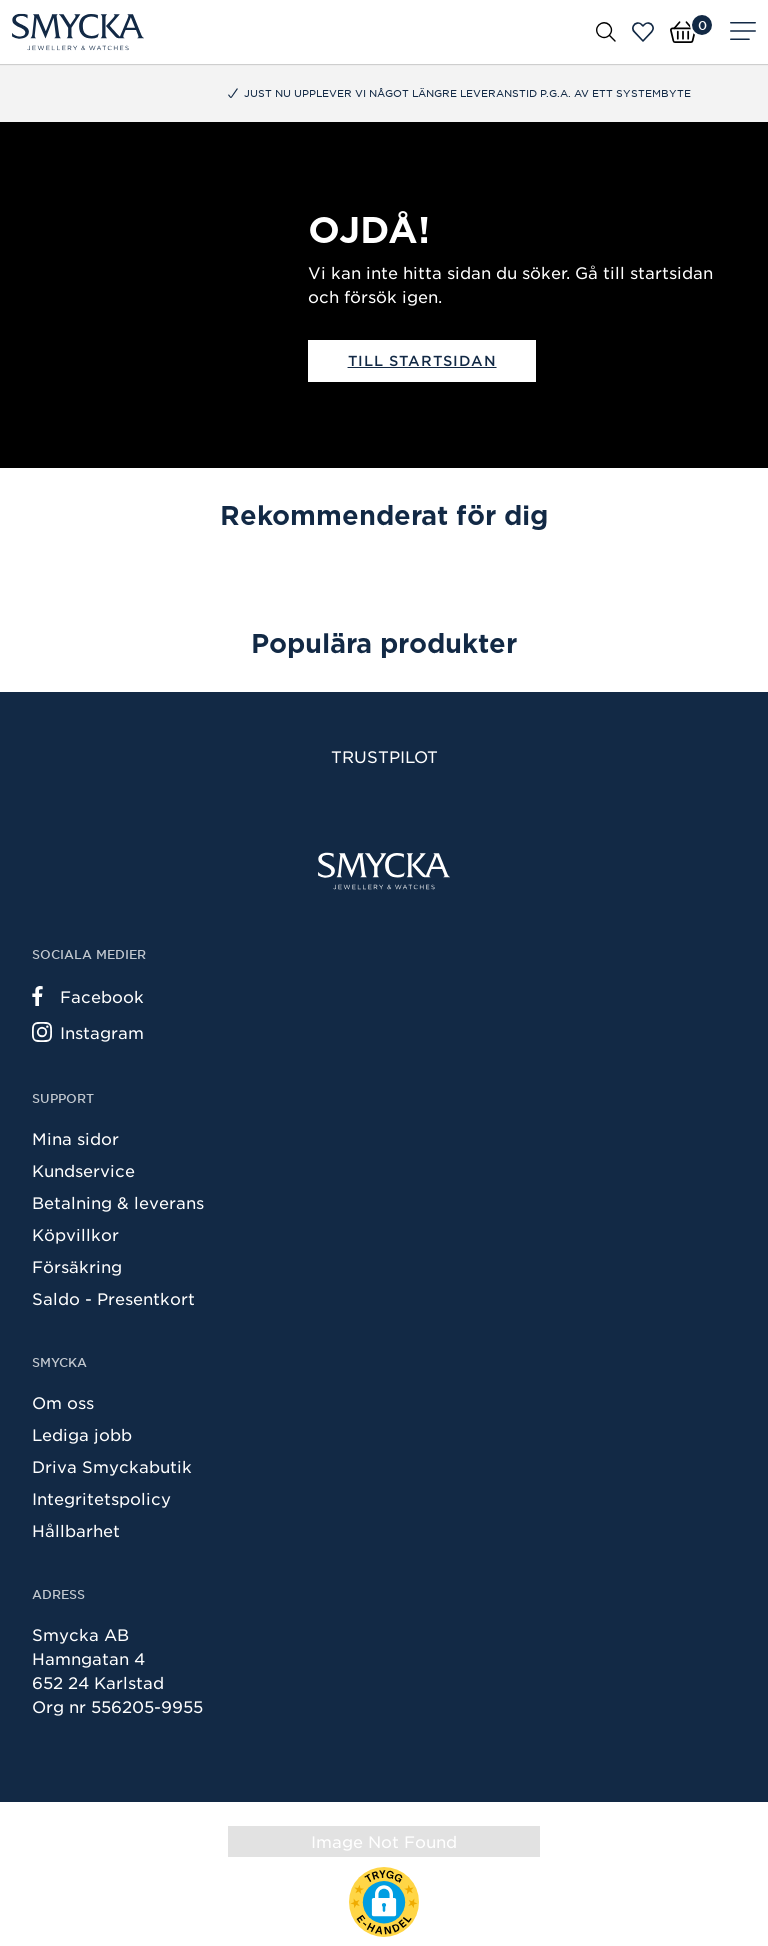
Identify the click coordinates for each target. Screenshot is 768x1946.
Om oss (63, 1402)
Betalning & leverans (118, 1202)
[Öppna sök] (606, 31)
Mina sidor (75, 1138)
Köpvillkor (75, 1234)
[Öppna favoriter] (643, 32)
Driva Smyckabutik (112, 1466)
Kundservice (83, 1170)
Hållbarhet (76, 1530)
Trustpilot (384, 756)
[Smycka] (78, 32)
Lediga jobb (82, 1434)
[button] (384, 1902)
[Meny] (743, 32)
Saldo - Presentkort (113, 1298)
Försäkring (77, 1266)
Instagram (88, 1032)
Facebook (88, 996)
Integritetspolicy (101, 1498)
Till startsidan (422, 360)
